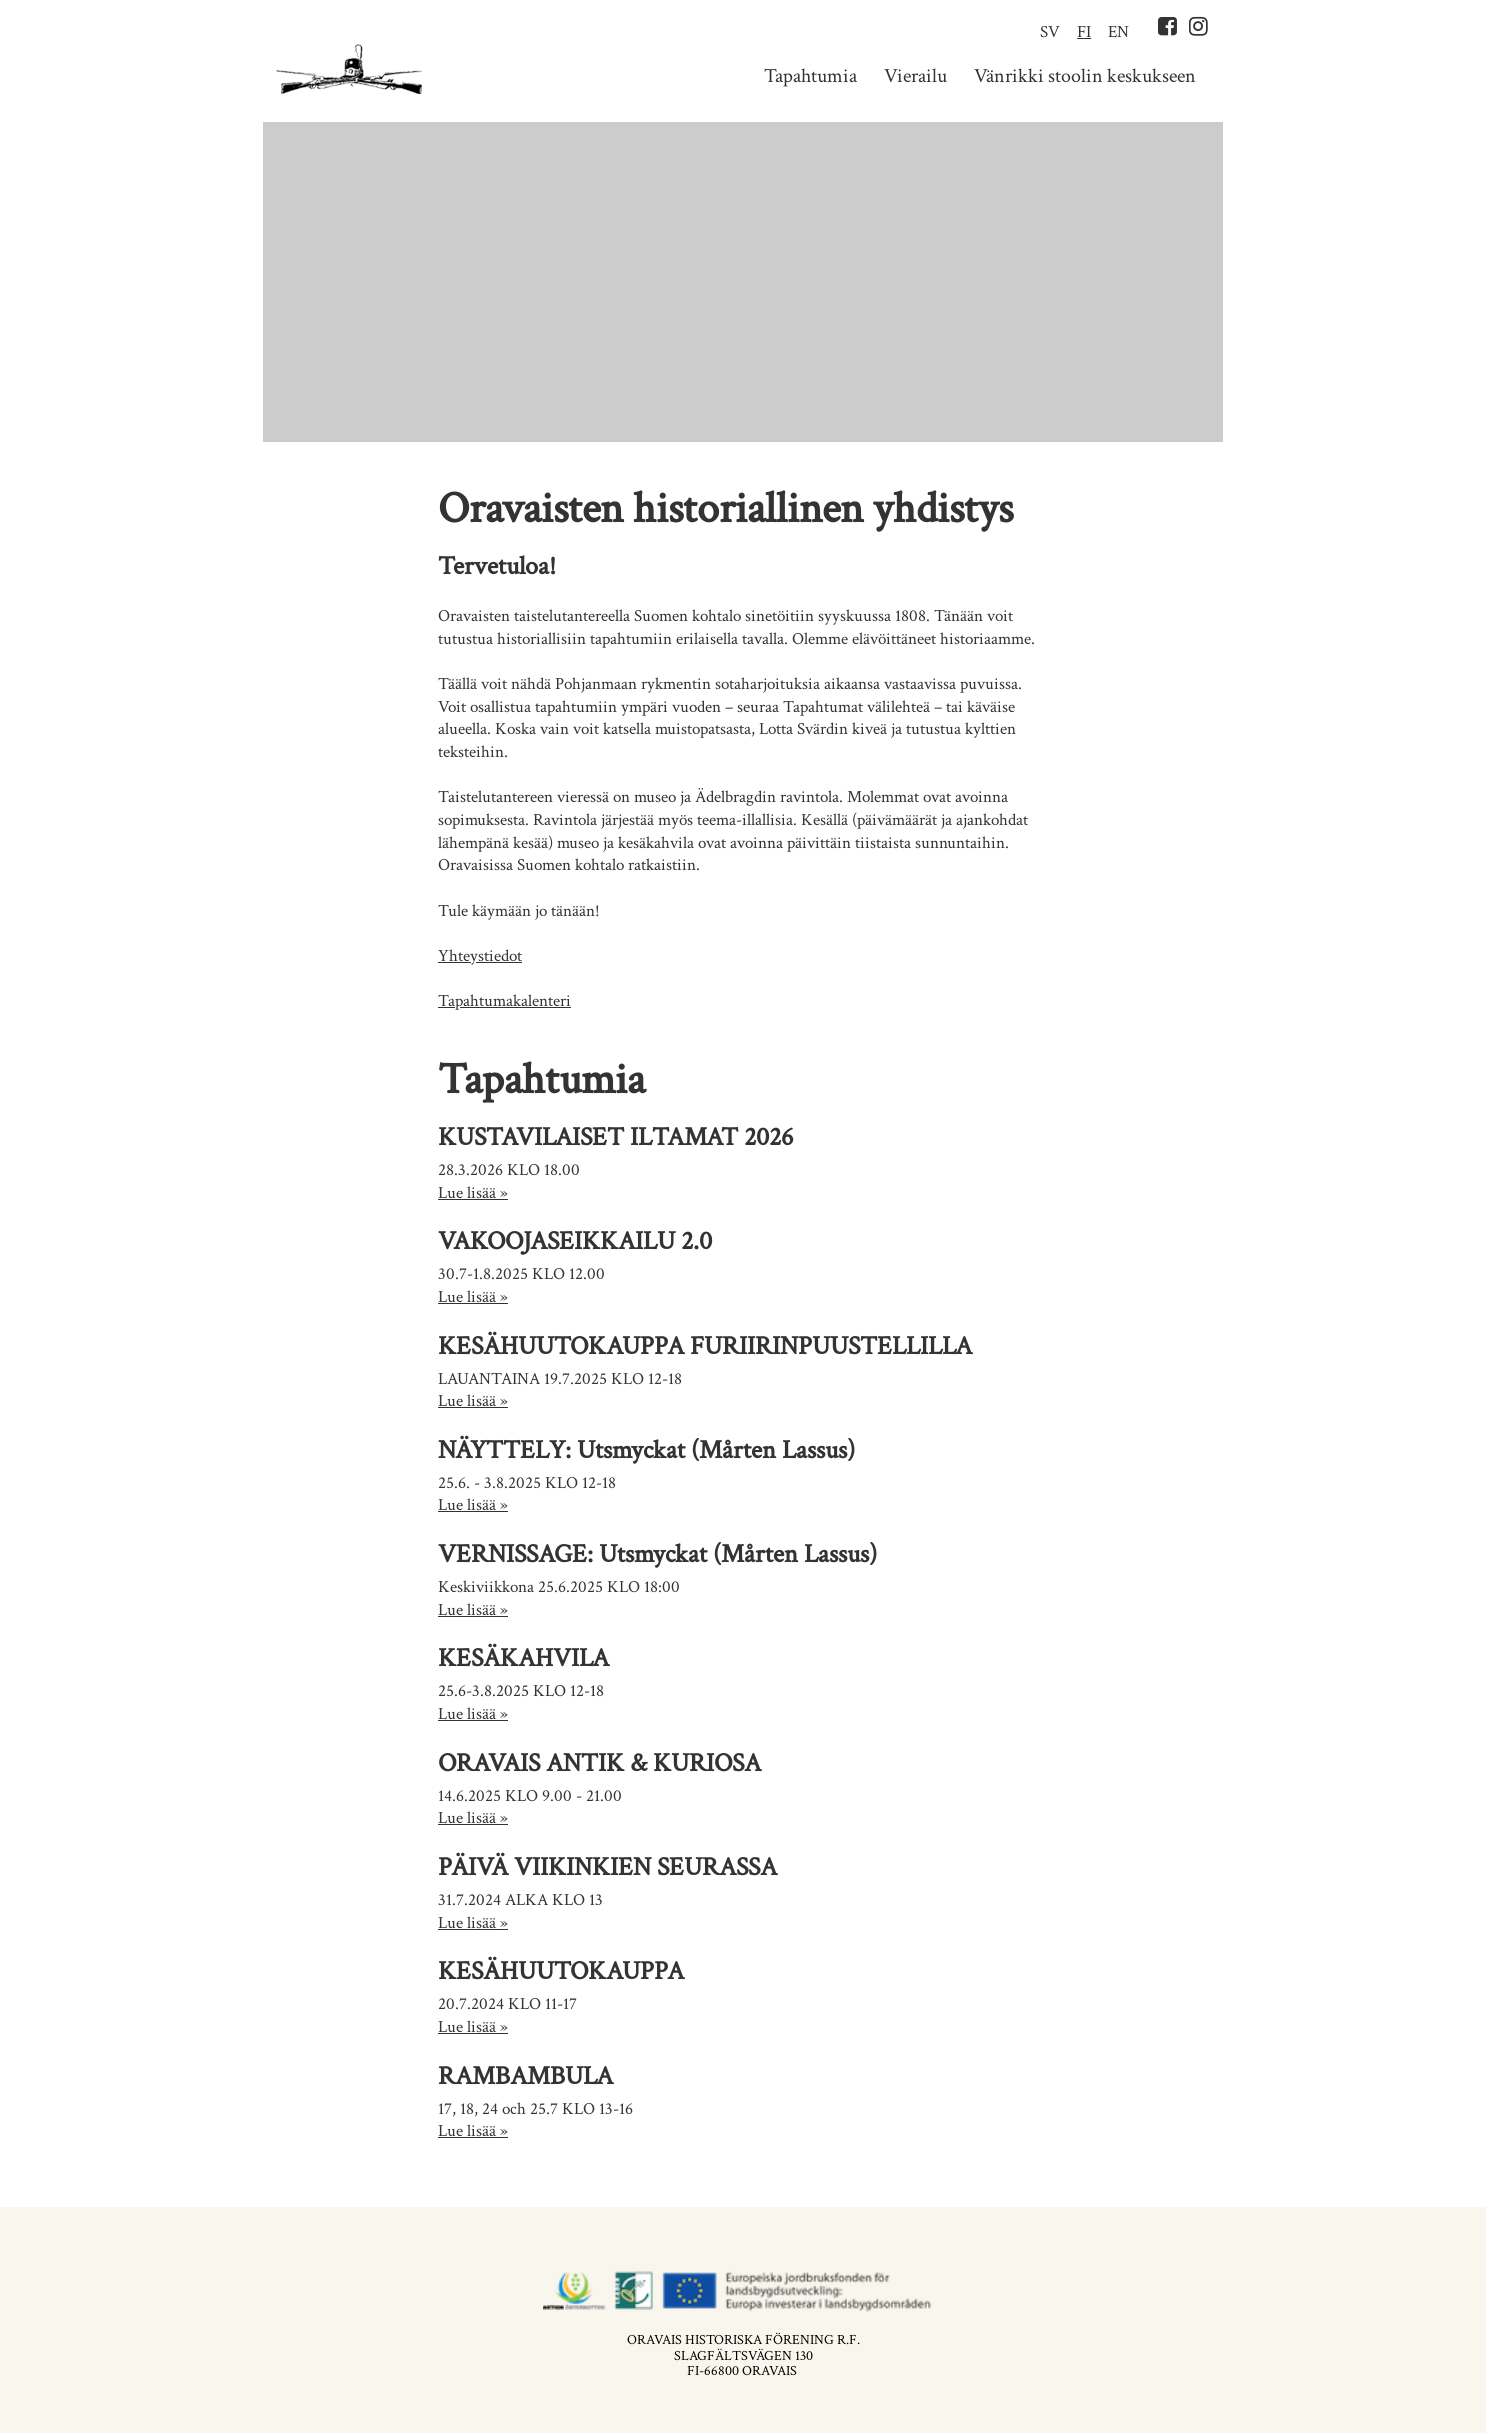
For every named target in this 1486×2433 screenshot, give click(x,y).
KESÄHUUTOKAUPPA (561, 1971)
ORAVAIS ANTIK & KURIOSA (599, 1763)
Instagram (1198, 26)
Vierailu (915, 76)
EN (1118, 32)
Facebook (1167, 26)
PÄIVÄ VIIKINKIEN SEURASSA (607, 1867)
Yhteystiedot (480, 956)
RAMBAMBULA (525, 2076)
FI (1084, 32)
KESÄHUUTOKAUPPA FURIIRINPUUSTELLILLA (705, 1346)
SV (1050, 32)
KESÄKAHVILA (523, 1658)
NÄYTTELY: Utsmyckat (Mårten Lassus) (646, 1450)
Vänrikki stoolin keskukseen (1085, 76)
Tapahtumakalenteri (504, 1001)
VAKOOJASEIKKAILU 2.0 (575, 1241)
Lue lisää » (473, 1193)
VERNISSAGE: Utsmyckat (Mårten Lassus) (657, 1554)
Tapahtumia (810, 76)
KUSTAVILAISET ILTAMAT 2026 (615, 1137)
